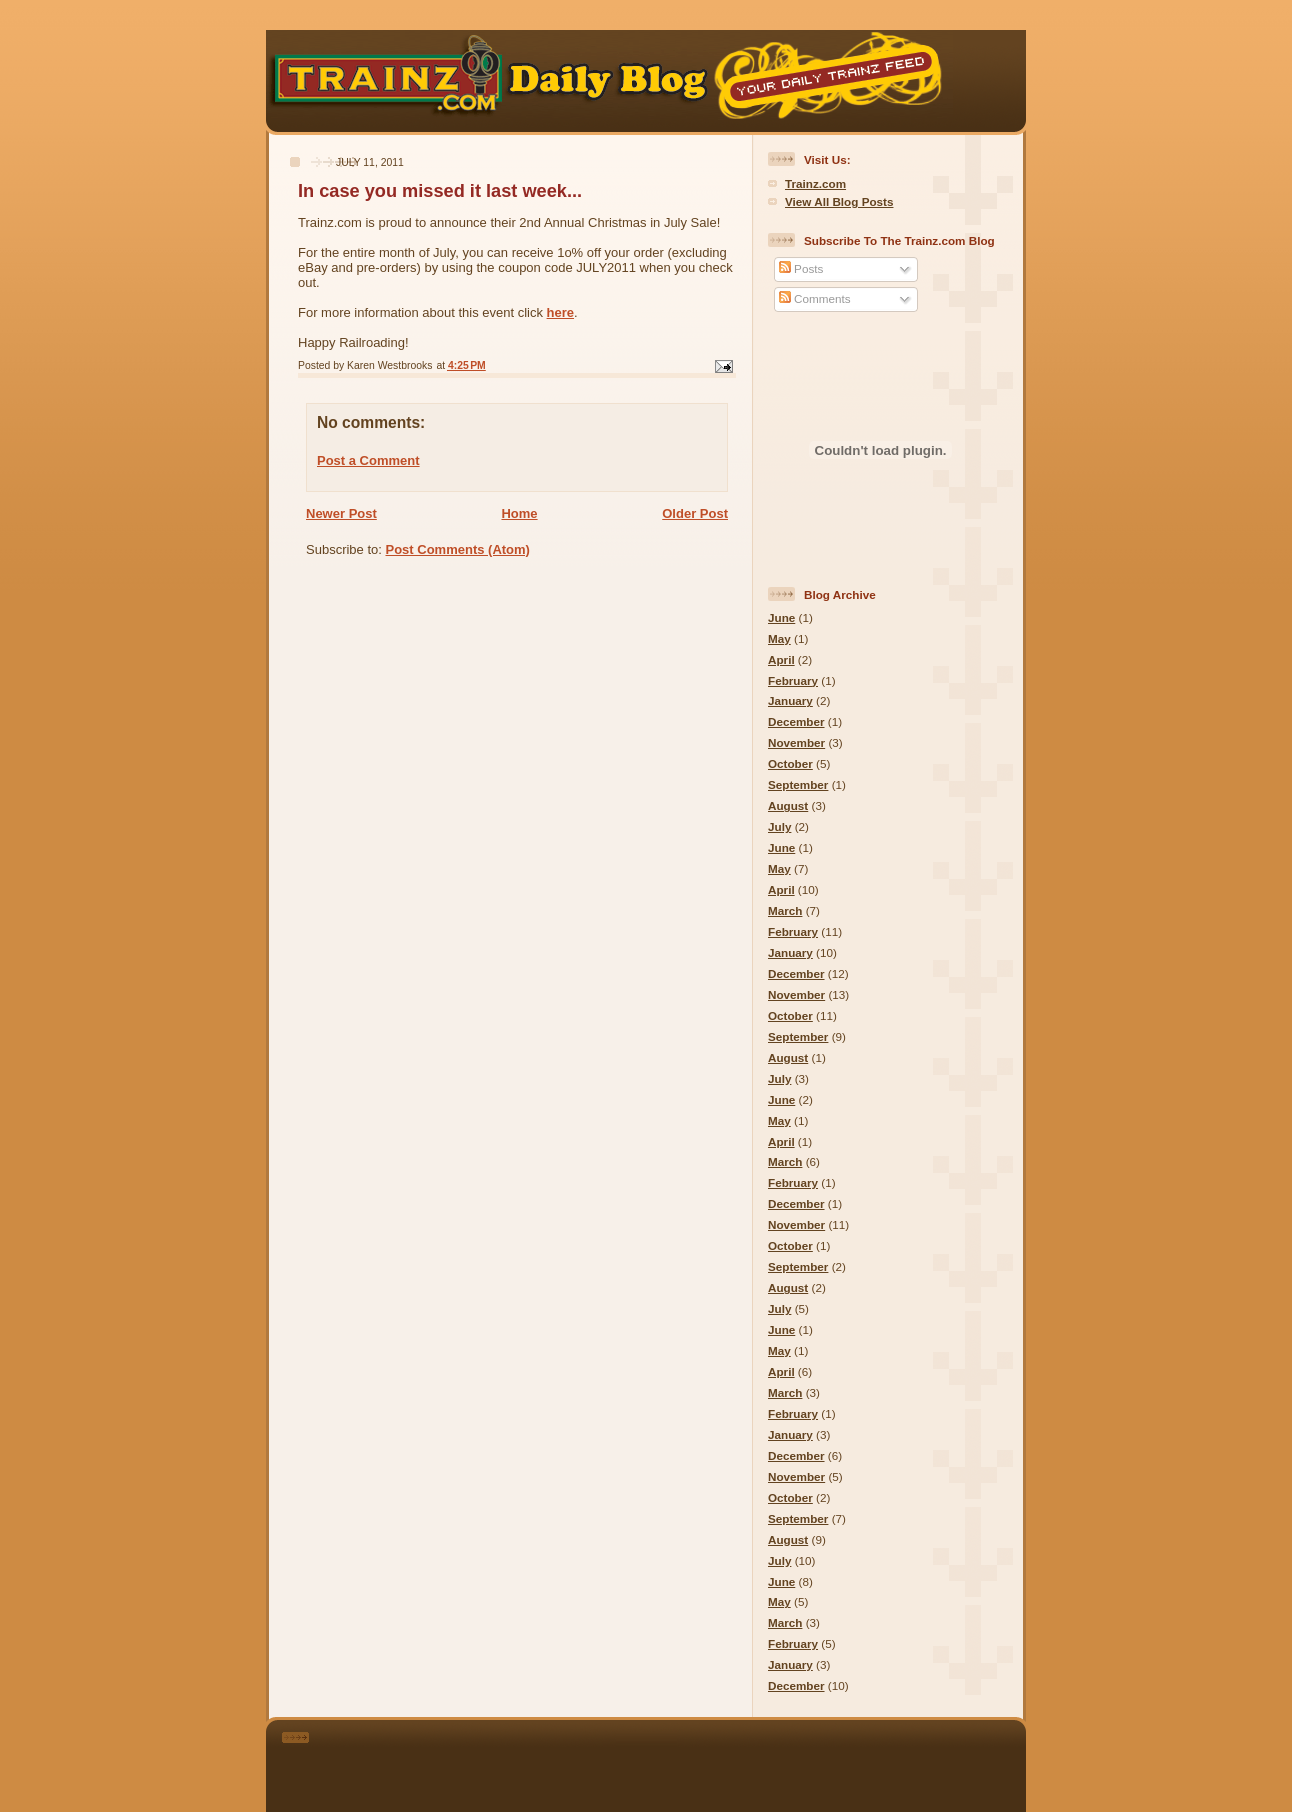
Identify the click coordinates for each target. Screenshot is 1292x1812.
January (790, 700)
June (781, 617)
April (781, 659)
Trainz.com (815, 183)
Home (519, 513)
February (793, 680)
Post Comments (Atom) (458, 549)
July (779, 826)
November (796, 742)
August (788, 805)
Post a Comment (368, 460)
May (779, 638)
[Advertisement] (674, 1762)
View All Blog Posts (839, 201)
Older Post (695, 513)
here (560, 312)
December (796, 721)
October (790, 763)
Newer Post (341, 513)
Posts (801, 268)
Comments (815, 298)
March (785, 910)
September (798, 784)
